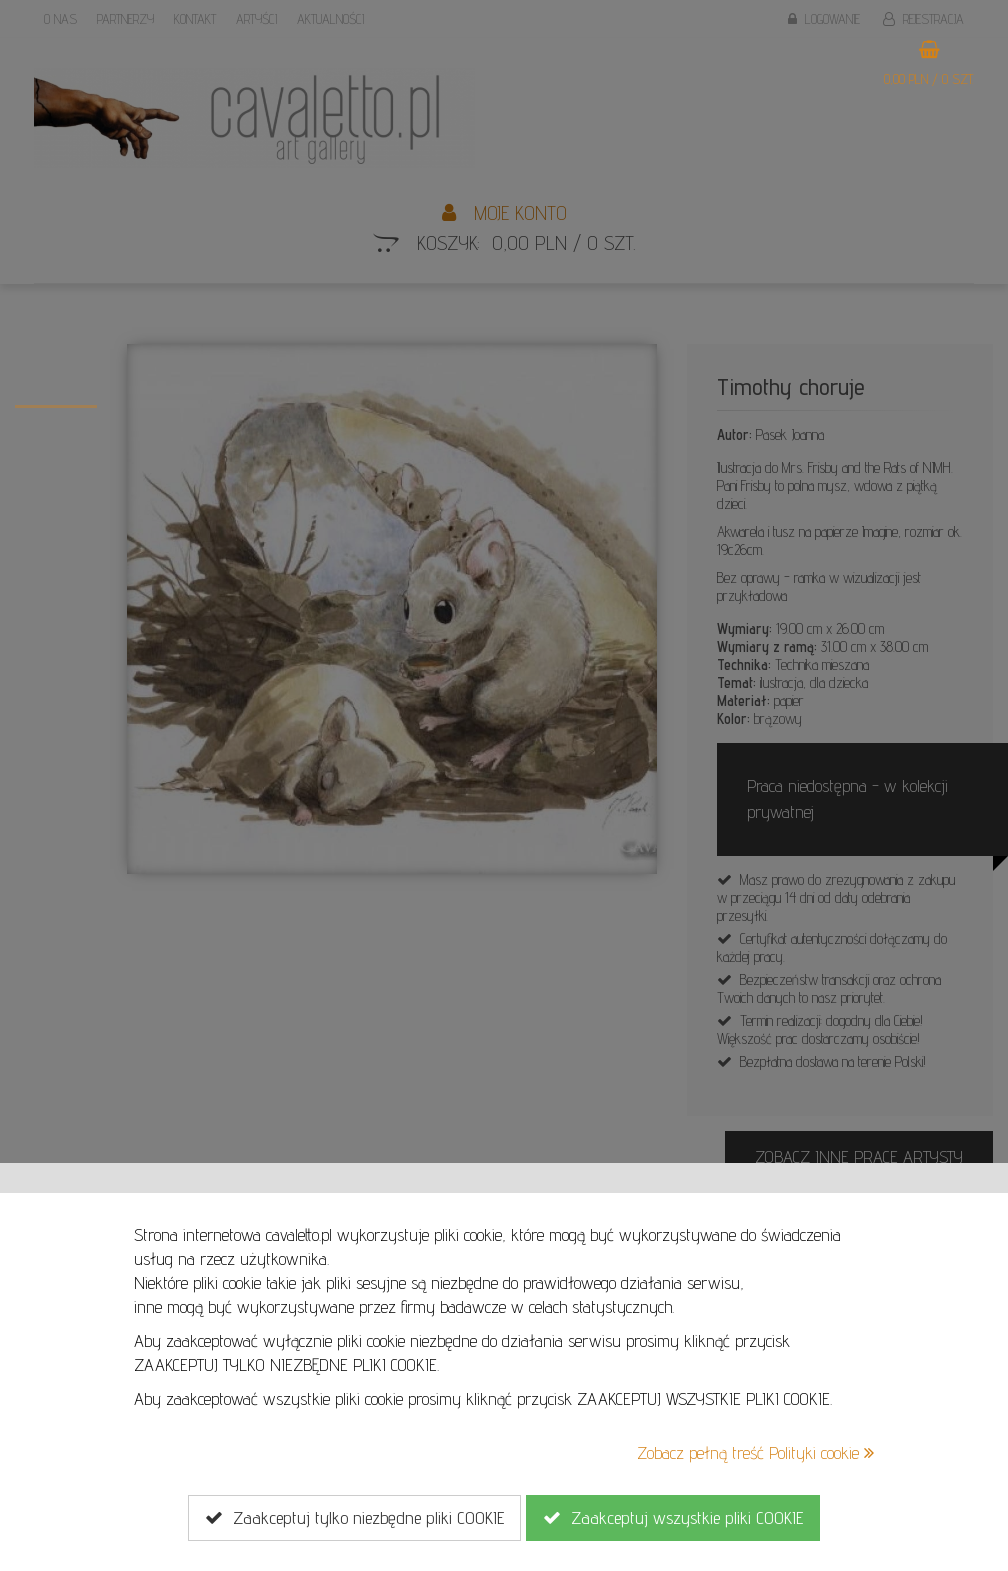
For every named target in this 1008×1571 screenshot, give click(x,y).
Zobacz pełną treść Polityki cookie (755, 1452)
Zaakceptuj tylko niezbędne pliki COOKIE (354, 1518)
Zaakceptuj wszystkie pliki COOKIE (673, 1518)
